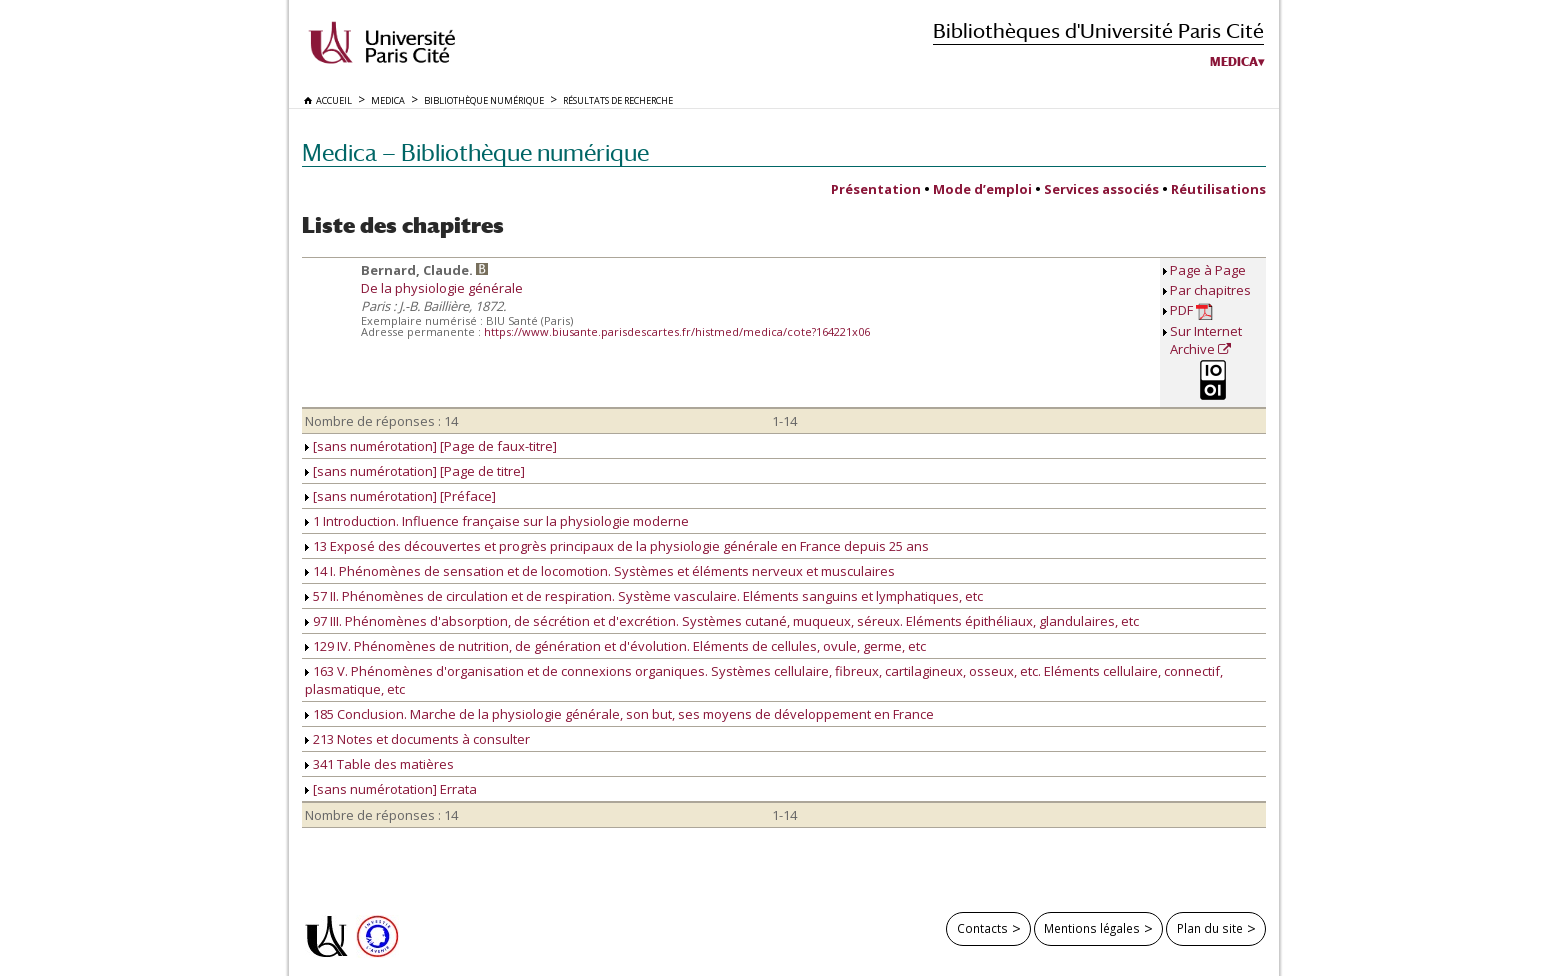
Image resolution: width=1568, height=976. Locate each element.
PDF (1191, 310)
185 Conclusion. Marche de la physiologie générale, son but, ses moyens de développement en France (619, 714)
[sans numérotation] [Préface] (400, 496)
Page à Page (1208, 270)
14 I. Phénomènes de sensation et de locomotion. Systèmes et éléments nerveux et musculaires (600, 571)
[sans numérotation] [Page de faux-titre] (431, 446)
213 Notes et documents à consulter (417, 739)
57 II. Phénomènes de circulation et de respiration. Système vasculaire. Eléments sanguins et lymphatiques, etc (644, 596)
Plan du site (1210, 928)
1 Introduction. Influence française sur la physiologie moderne (497, 521)
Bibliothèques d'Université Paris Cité (1098, 30)
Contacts (982, 928)
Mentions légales (1092, 928)
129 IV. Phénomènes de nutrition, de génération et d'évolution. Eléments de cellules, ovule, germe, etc (615, 646)
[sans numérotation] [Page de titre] (415, 471)
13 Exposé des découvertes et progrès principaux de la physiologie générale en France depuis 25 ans (617, 546)
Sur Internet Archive (1206, 340)
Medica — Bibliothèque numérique (475, 152)
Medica (1234, 62)
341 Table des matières (379, 764)
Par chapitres (1210, 290)
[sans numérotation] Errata (391, 789)
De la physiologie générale (442, 288)
